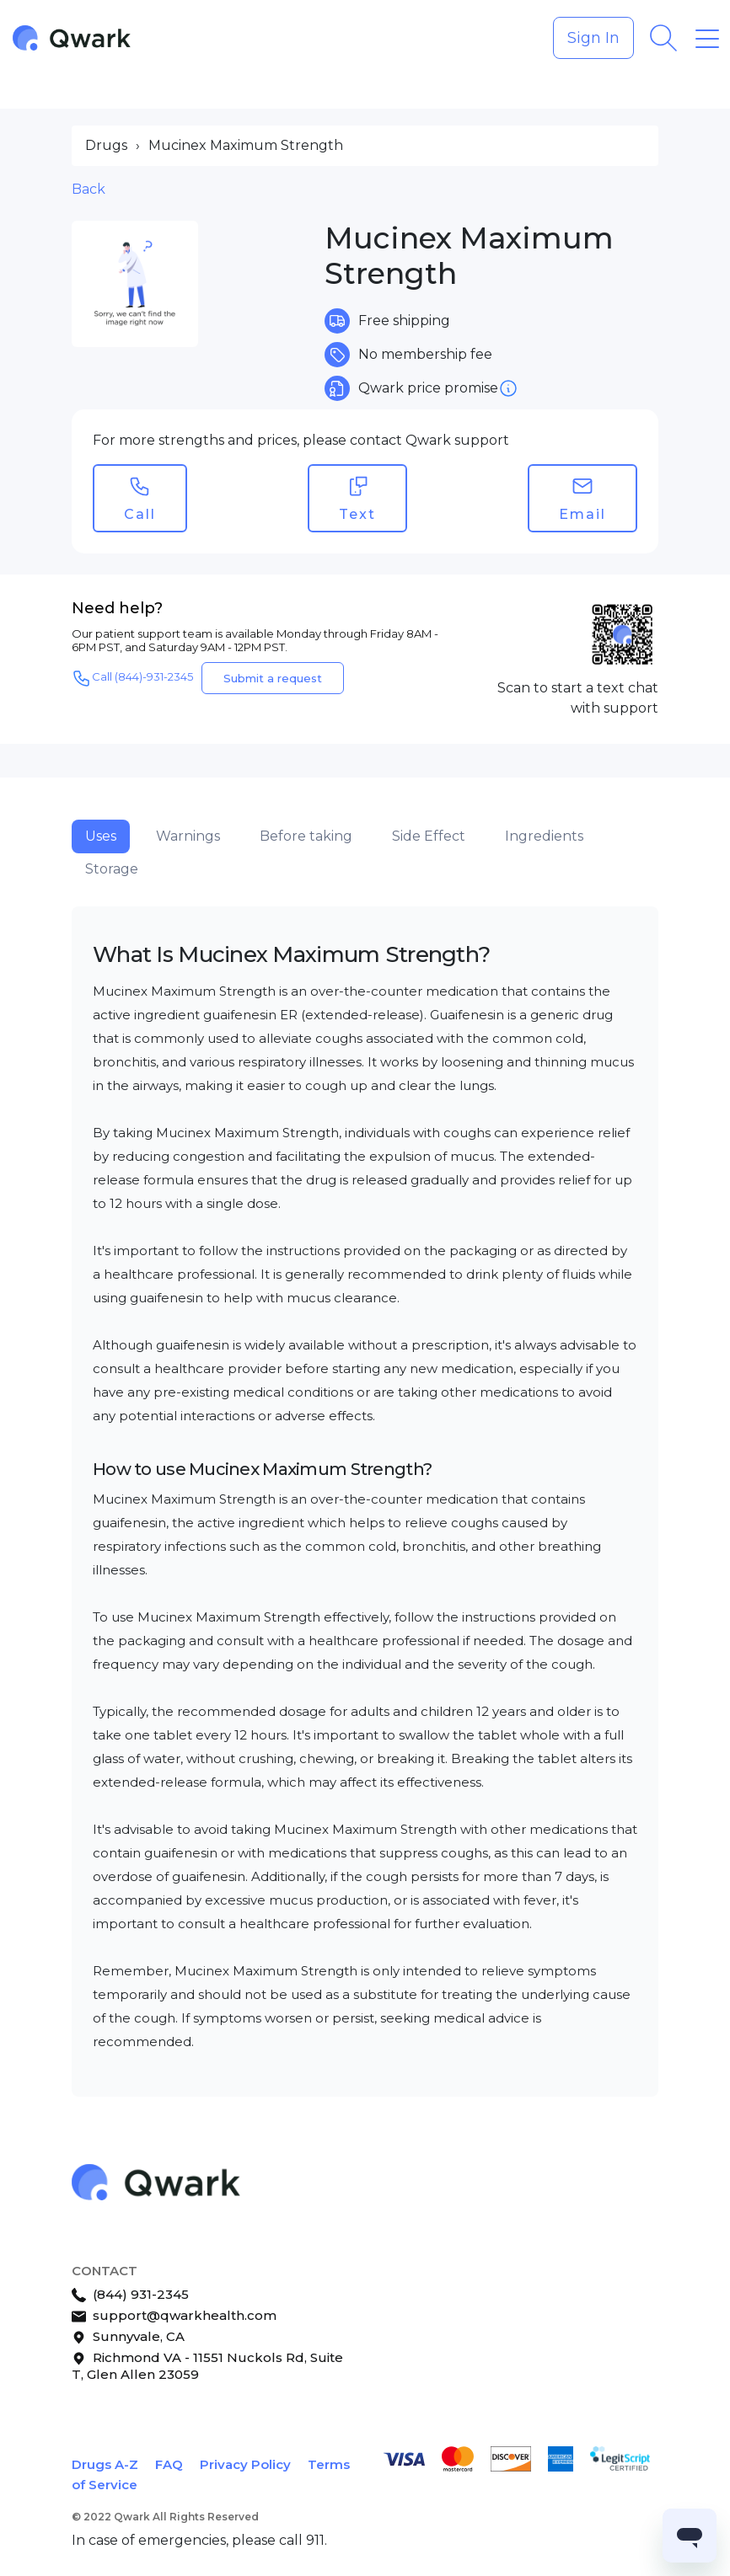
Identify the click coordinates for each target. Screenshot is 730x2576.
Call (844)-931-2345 (132, 678)
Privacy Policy (245, 2464)
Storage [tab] (111, 869)
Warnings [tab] (188, 836)
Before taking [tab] (306, 836)
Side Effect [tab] (428, 836)
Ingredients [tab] (544, 836)
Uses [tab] (100, 836)
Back (88, 189)
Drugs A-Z (105, 2464)
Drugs (106, 145)
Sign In (593, 38)
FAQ (169, 2464)
